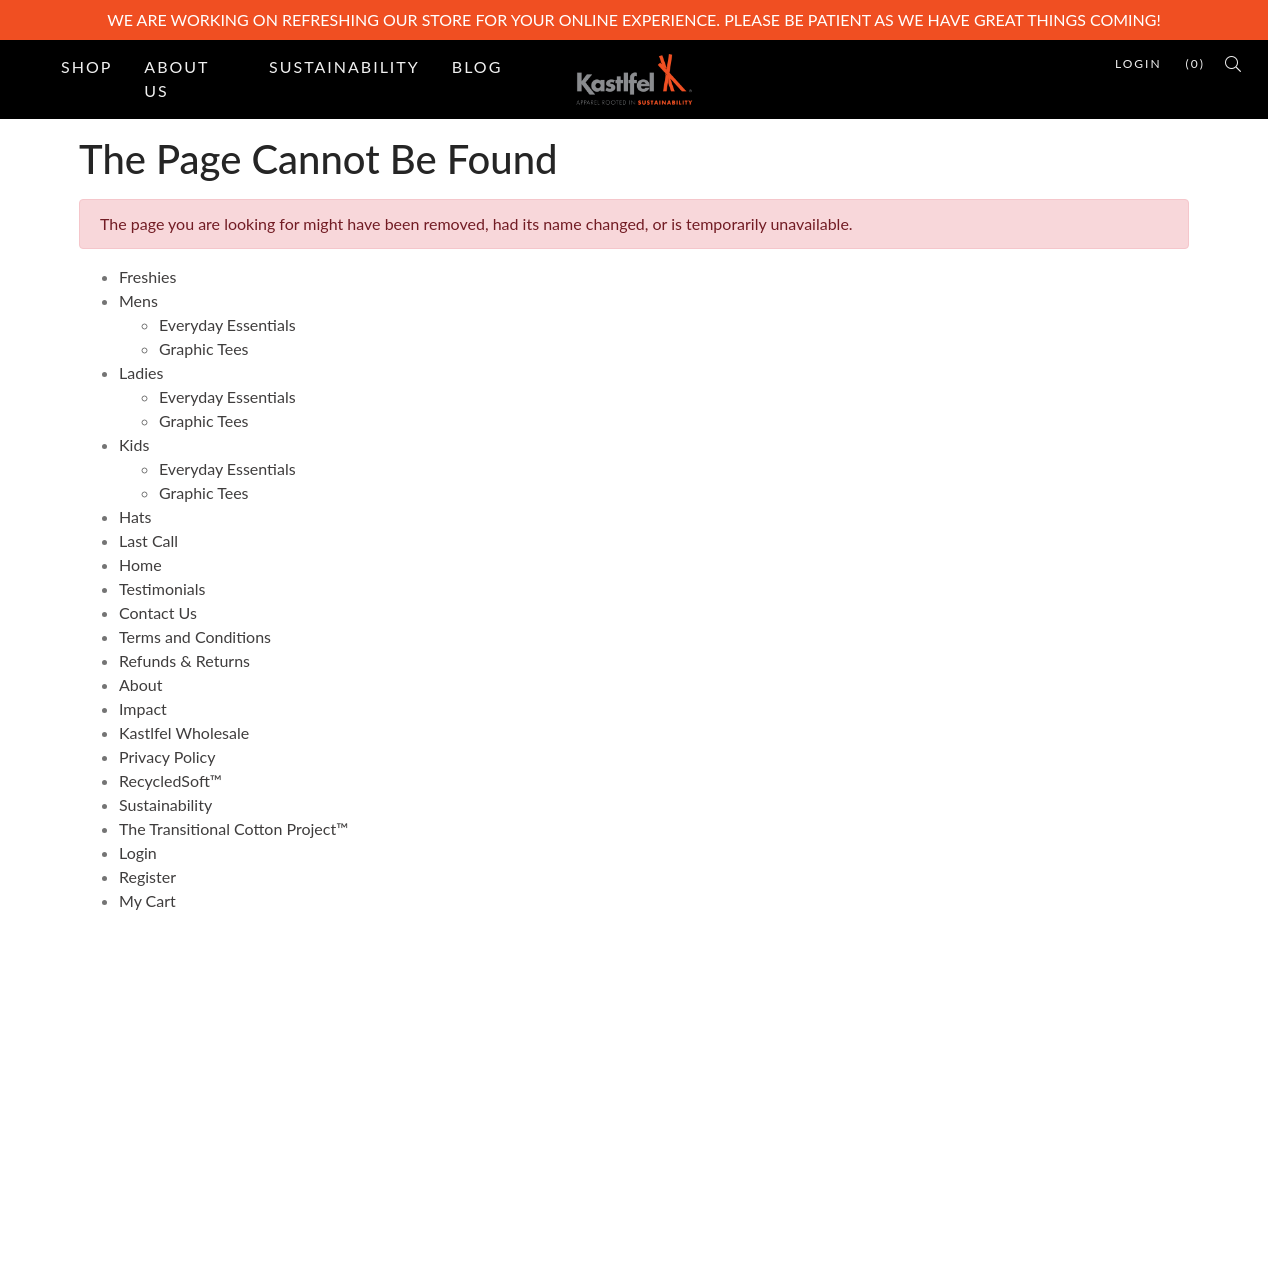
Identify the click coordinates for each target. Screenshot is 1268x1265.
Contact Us (158, 612)
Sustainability (344, 66)
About (141, 684)
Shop (86, 66)
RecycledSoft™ (170, 780)
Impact (143, 708)
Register (147, 876)
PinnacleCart (230, 1236)
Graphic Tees (204, 348)
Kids (134, 444)
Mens (138, 300)
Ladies (141, 372)
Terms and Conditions (195, 636)
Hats (135, 516)
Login (138, 852)
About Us (176, 78)
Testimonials (162, 588)
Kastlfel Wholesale (184, 732)
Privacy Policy (167, 756)
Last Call (148, 540)
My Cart (147, 900)
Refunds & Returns (184, 660)
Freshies (147, 276)
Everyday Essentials (227, 324)
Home (140, 564)
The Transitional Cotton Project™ (233, 828)
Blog (477, 66)
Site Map (395, 1064)
